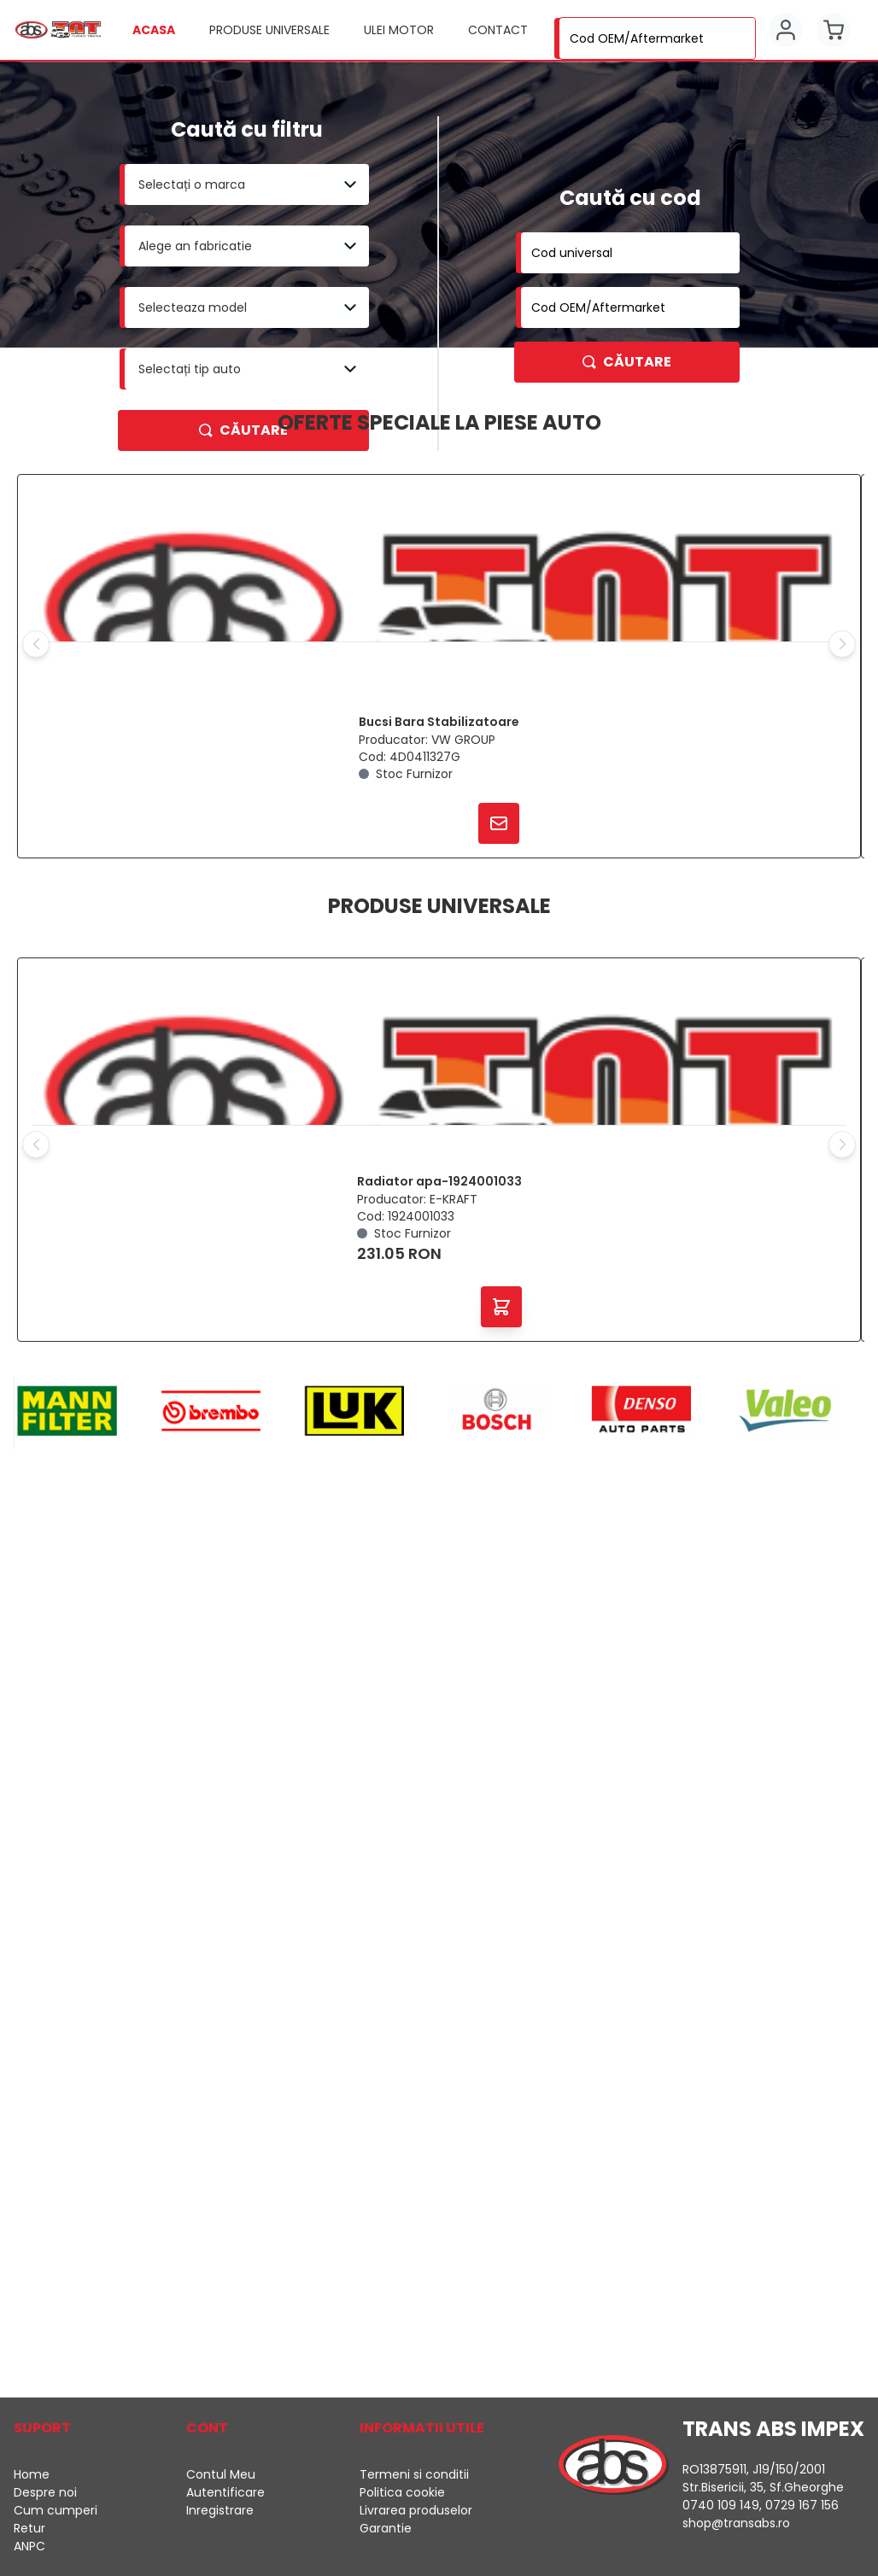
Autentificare (225, 2492)
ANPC (29, 2546)
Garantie (386, 2528)
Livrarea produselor (416, 2510)
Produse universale (269, 29)
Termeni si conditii (414, 2474)
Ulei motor (399, 29)
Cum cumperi (55, 2510)
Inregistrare (220, 2510)
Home (32, 2474)
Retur (29, 2528)
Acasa (153, 29)
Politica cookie (402, 2492)
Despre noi (45, 2492)
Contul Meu (220, 2474)
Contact (498, 29)
